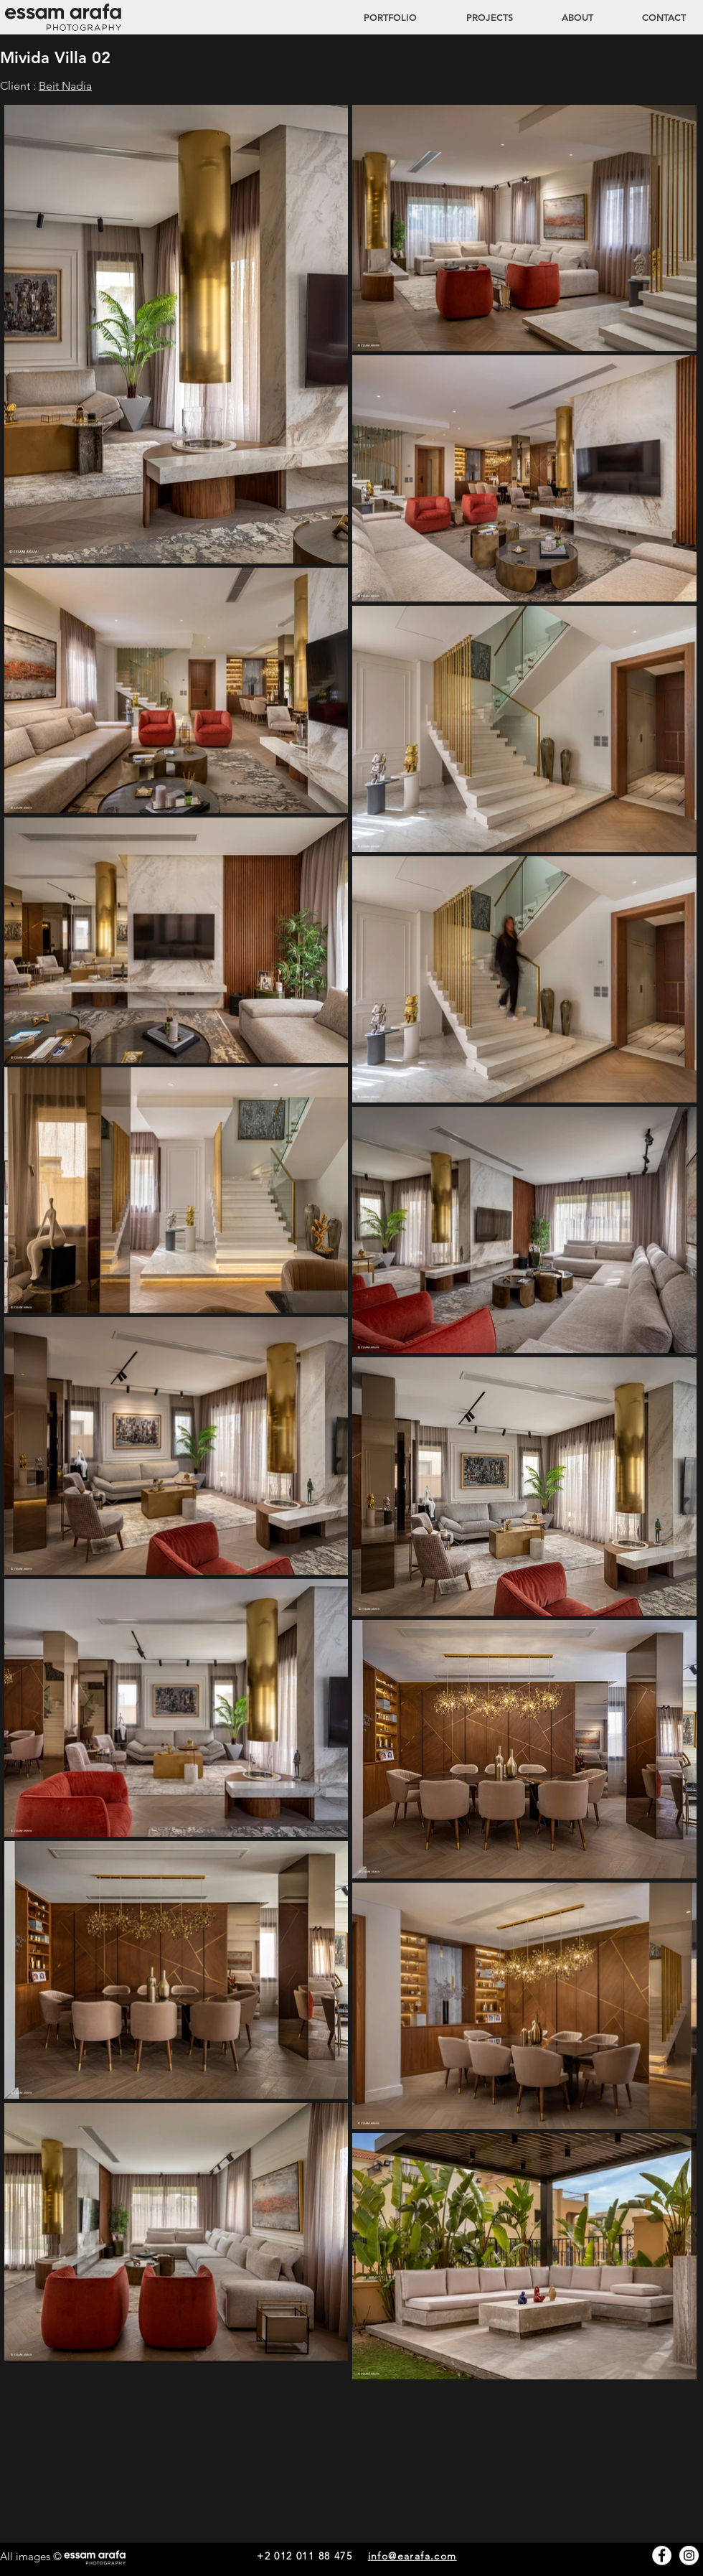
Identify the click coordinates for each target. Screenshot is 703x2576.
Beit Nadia (65, 86)
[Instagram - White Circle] (689, 2555)
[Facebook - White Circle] (661, 2555)
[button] (476, 17)
